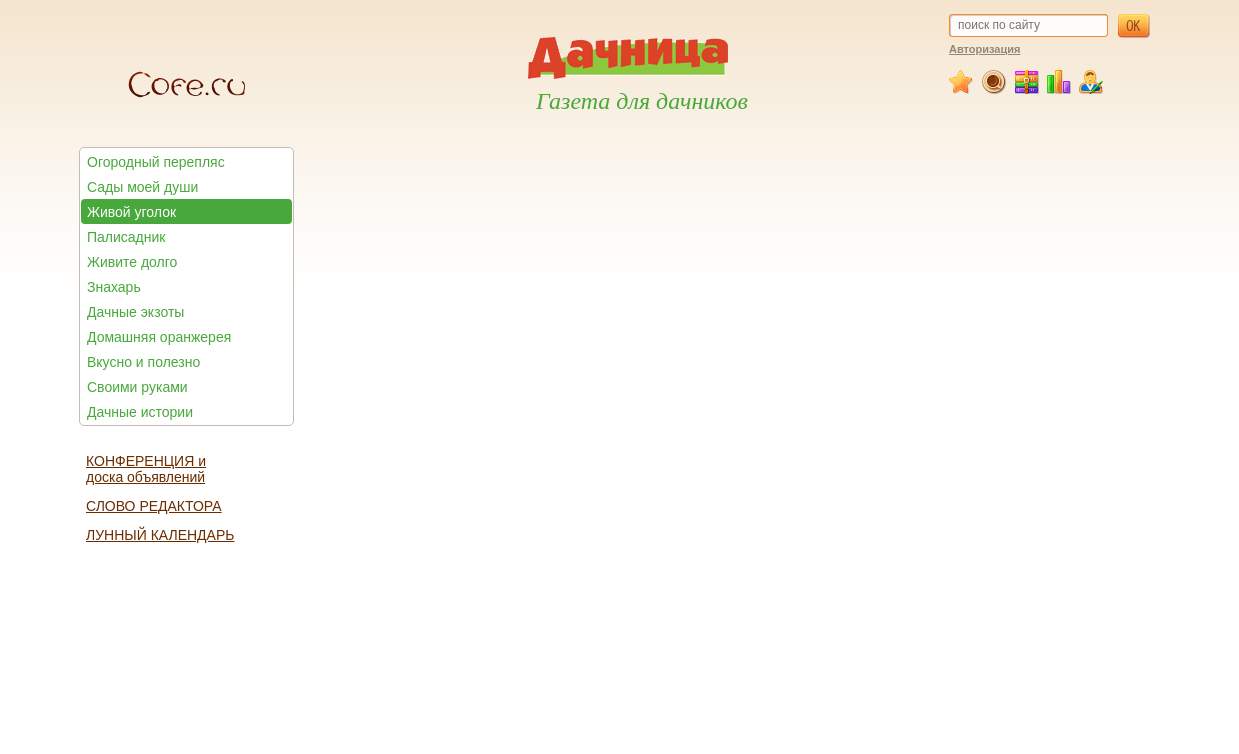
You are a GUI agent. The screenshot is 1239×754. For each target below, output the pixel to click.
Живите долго (132, 262)
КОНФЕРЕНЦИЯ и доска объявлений (146, 469)
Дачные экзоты (135, 312)
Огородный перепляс (156, 162)
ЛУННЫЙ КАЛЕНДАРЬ (160, 535)
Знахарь (114, 287)
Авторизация (984, 49)
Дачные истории (140, 412)
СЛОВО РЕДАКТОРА (154, 506)
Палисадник (126, 237)
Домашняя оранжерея (159, 337)
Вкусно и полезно (143, 362)
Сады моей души (142, 187)
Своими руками (137, 387)
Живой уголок (131, 212)
